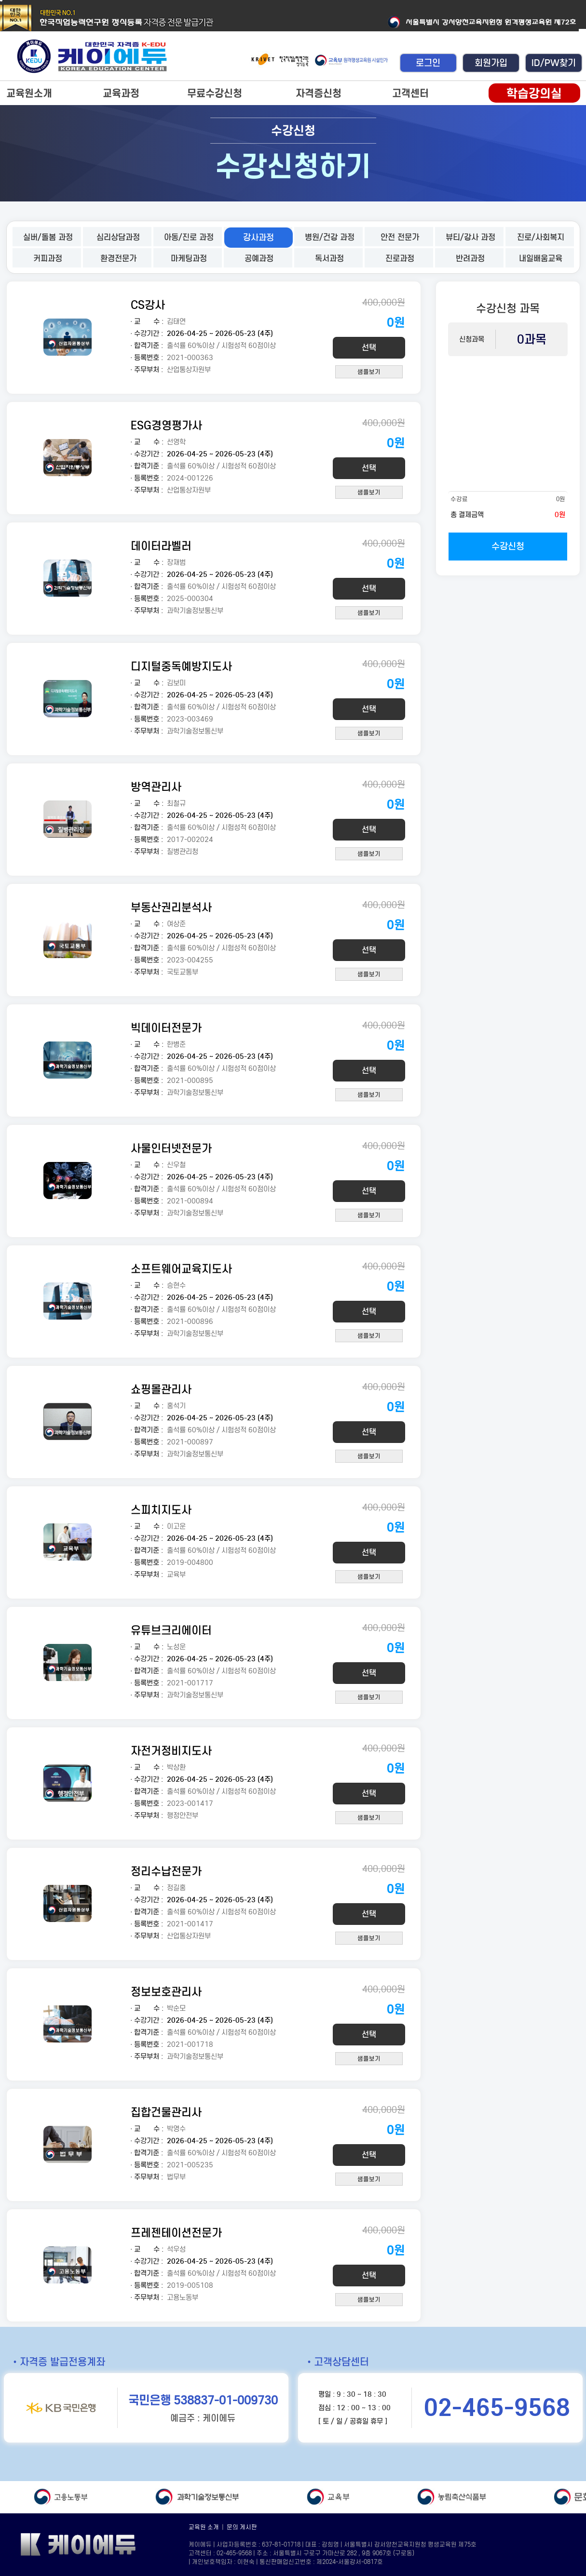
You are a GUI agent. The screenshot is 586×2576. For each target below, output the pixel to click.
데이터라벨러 (161, 546)
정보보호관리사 (166, 1992)
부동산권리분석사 (171, 907)
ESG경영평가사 (166, 425)
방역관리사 (156, 787)
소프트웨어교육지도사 (181, 1269)
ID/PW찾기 (553, 62)
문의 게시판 (242, 2527)
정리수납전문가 (166, 1871)
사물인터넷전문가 (171, 1148)
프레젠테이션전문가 (176, 2233)
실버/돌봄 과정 (48, 237)
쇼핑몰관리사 (161, 1389)
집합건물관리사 (166, 2112)
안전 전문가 (400, 237)
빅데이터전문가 (166, 1028)
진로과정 (399, 259)
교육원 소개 (204, 2527)
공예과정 (259, 259)
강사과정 (258, 237)
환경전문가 (118, 259)
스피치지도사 (161, 1510)
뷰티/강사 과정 (470, 237)
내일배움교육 (540, 259)
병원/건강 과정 (329, 237)
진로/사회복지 (540, 237)
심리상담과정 (118, 237)
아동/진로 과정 (189, 237)
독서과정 (329, 259)
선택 (369, 348)
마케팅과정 (189, 259)
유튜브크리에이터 (171, 1630)
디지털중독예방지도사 (181, 666)
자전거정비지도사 (171, 1751)
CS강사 (148, 305)
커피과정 (47, 259)
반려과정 (470, 259)
